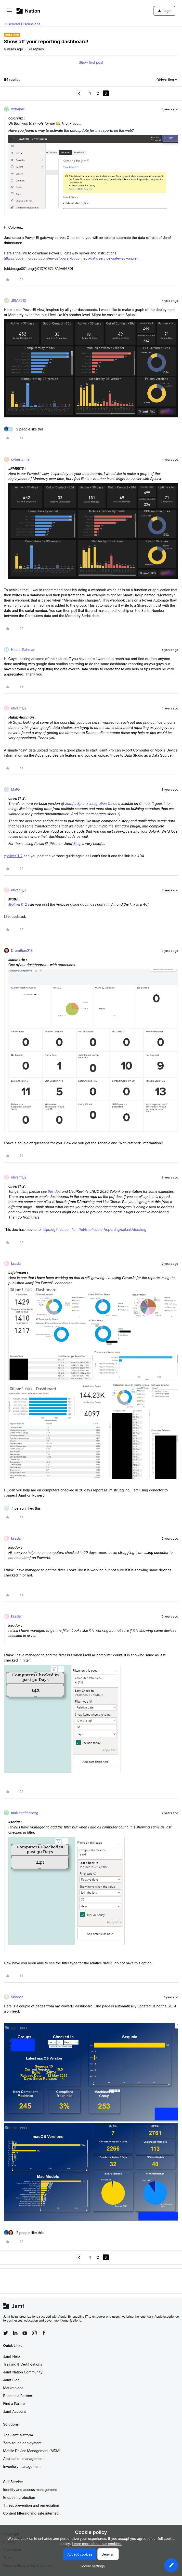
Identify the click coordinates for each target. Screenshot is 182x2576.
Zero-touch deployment (22, 2443)
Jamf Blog (11, 2380)
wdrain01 (18, 109)
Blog (77, 843)
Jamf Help (11, 2356)
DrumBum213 (22, 950)
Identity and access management (30, 2490)
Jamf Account (14, 2411)
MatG (15, 789)
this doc (54, 1191)
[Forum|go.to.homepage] (28, 11)
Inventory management (21, 2466)
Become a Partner (17, 2396)
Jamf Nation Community (22, 2372)
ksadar (16, 1263)
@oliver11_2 (13, 856)
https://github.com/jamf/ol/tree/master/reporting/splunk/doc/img (94, 1229)
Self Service (13, 2482)
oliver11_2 (18, 708)
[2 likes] (24, 429)
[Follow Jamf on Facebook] (43, 2332)
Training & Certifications (22, 2364)
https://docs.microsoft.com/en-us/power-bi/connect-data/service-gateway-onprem (72, 258)
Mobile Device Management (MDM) (32, 2451)
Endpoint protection (19, 2497)
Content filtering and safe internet (30, 2513)
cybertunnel (20, 459)
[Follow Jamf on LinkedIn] (15, 2332)
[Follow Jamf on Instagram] (34, 2332)
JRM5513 (18, 300)
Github (144, 803)
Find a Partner (14, 2403)
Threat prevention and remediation (31, 2505)
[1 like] (22, 1508)
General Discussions (23, 24)
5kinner (17, 1997)
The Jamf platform (18, 2435)
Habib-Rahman (23, 650)
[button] (10, 12)
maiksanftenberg (24, 1813)
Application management (23, 2459)
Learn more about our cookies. (97, 2544)
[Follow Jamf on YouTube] (24, 2333)
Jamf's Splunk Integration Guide (91, 803)
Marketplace (13, 2388)
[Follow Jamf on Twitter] (5, 2333)
